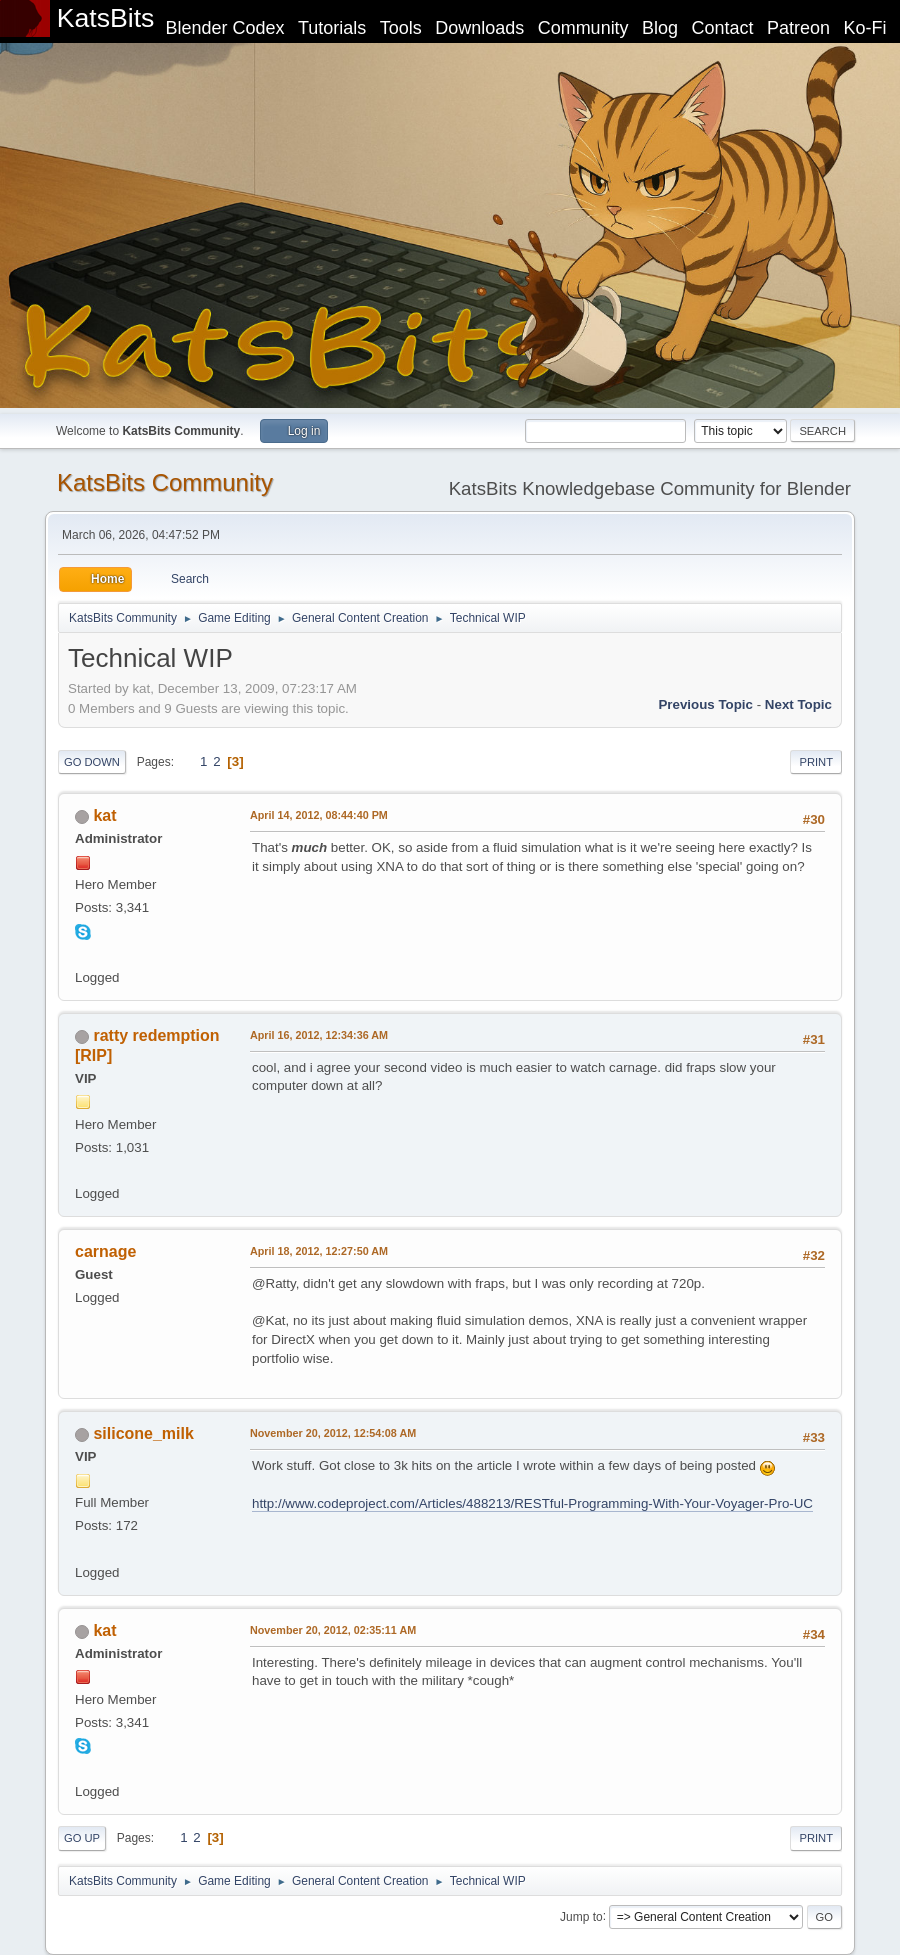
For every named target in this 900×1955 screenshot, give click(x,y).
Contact (723, 28)
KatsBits (106, 18)
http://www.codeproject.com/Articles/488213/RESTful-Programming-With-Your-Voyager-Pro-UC (532, 1503)
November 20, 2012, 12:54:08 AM (333, 1433)
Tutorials (332, 28)
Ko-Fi (865, 28)
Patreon (798, 28)
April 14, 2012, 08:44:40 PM (319, 815)
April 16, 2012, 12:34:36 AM (319, 1035)
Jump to (581, 1916)
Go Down (92, 762)
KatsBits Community (165, 482)
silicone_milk (143, 1433)
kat (104, 815)
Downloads (479, 28)
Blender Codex (224, 28)
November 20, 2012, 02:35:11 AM (333, 1630)
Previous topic (705, 704)
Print (816, 762)
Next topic (798, 704)
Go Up (82, 1838)
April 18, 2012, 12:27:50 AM (319, 1251)
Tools (401, 28)
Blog (660, 28)
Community (583, 28)
